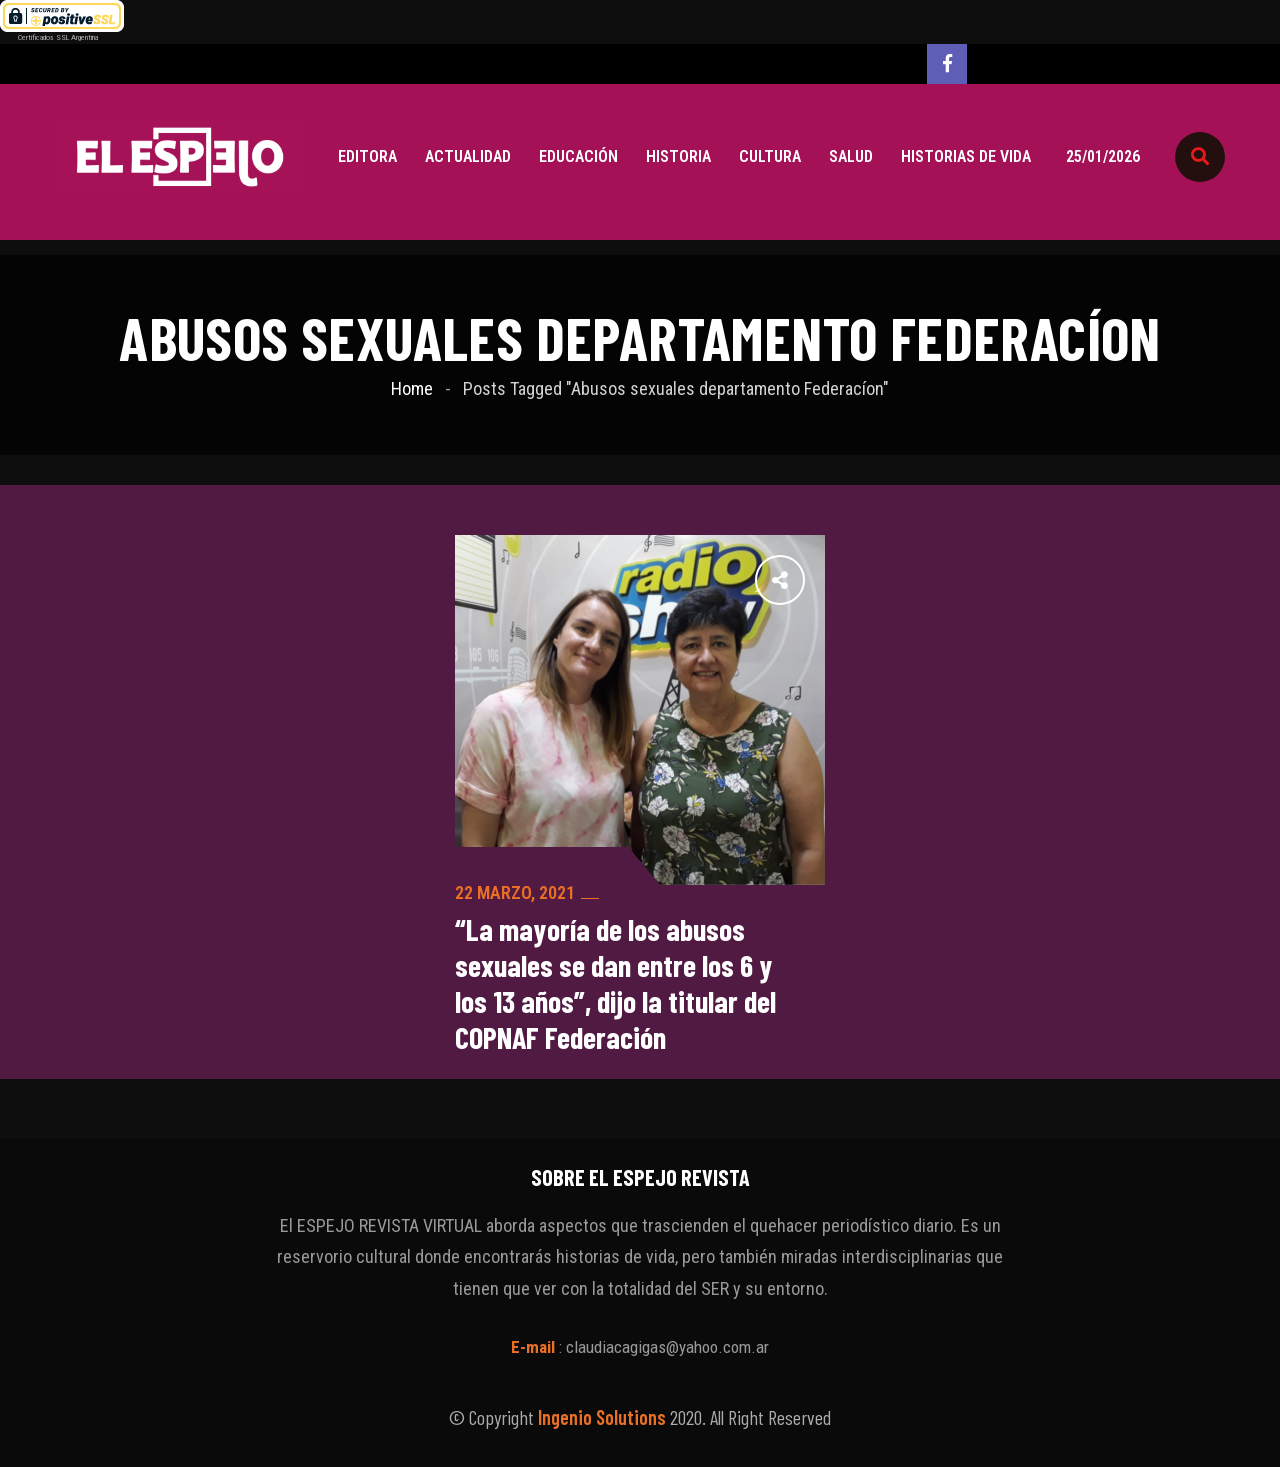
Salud (851, 156)
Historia (678, 156)
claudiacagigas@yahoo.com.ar (667, 1347)
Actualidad (468, 156)
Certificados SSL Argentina (58, 37)
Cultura (770, 156)
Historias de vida (966, 156)
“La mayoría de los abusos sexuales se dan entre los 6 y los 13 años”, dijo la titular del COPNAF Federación (615, 983)
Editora (367, 156)
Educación (578, 156)
